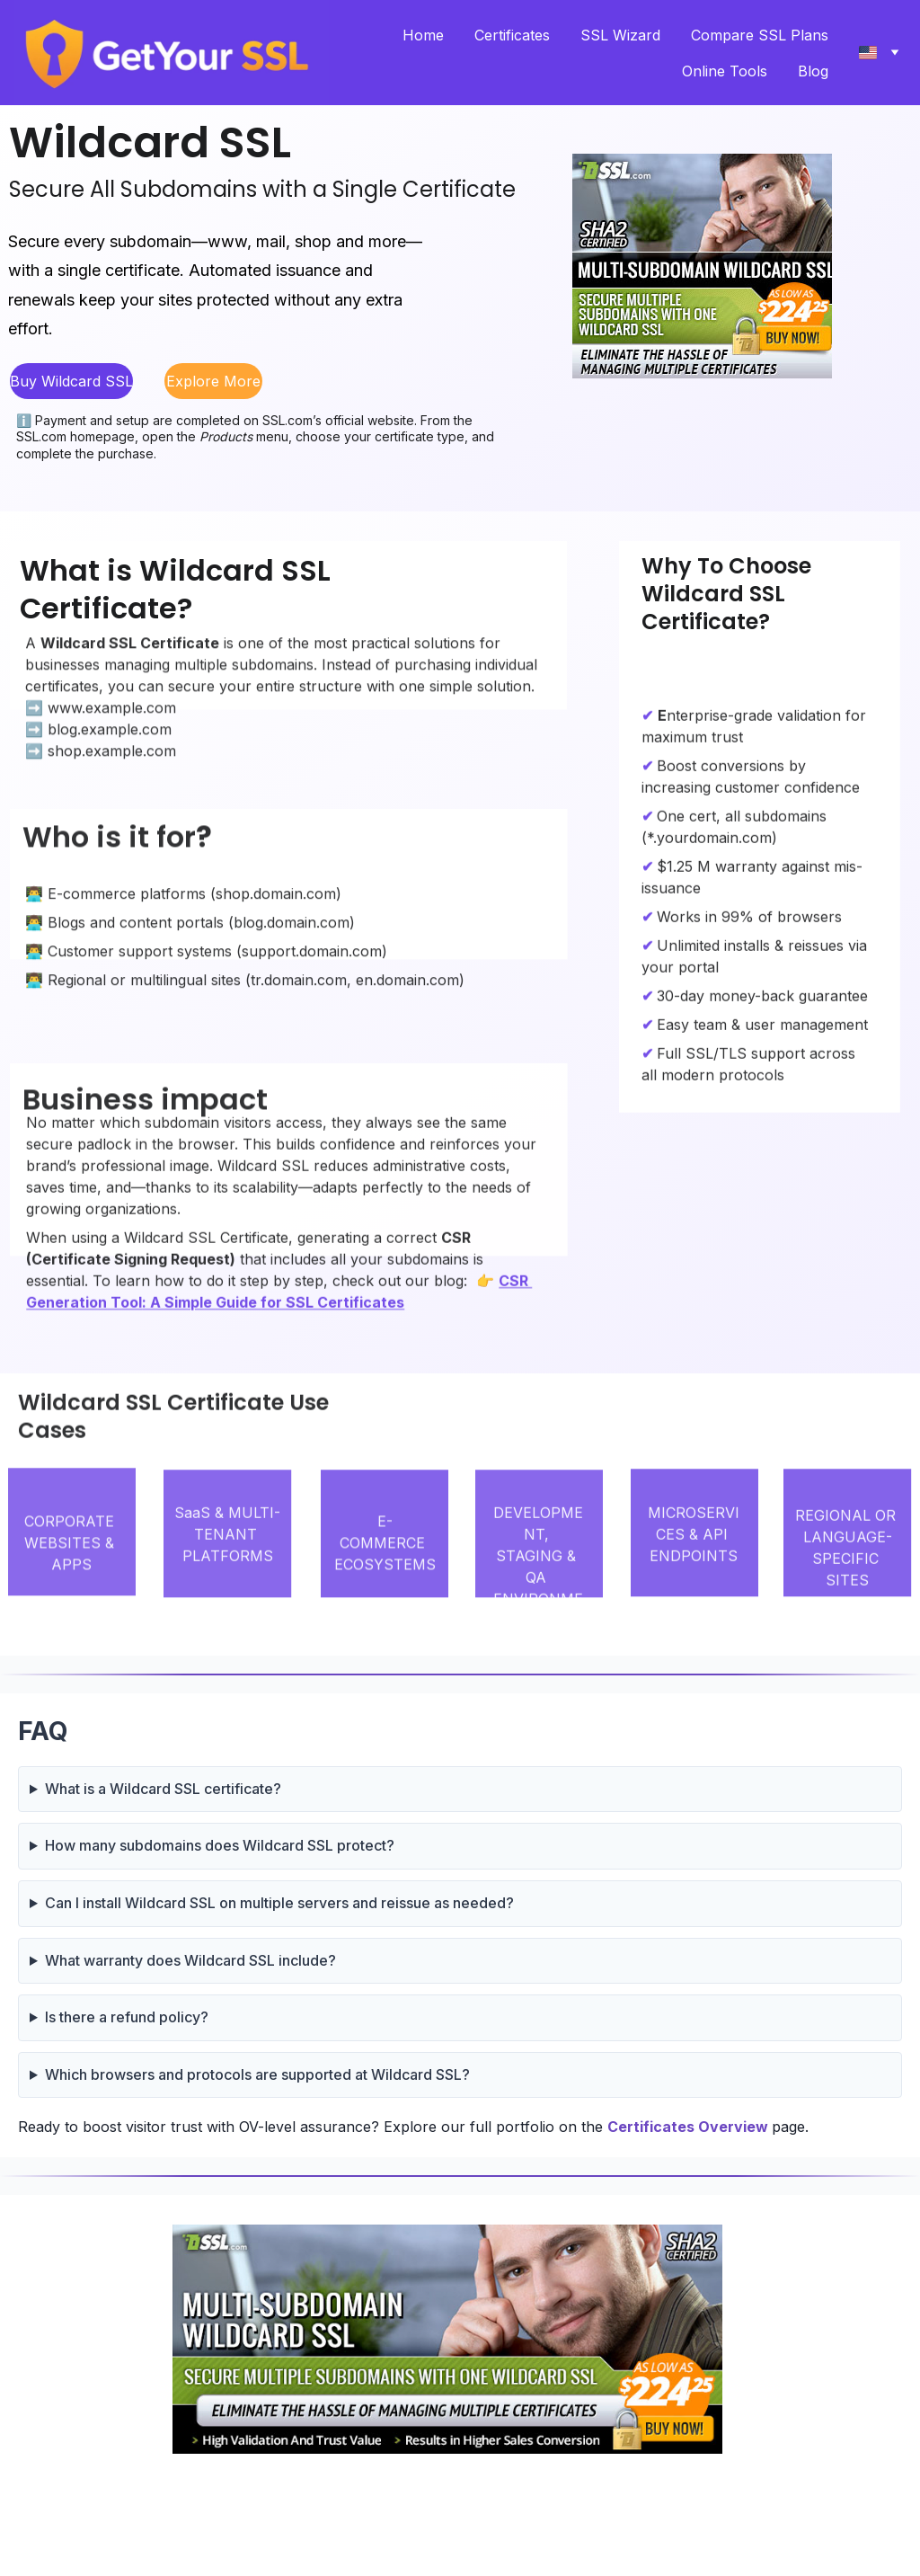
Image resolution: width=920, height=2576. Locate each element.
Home (423, 35)
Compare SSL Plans (759, 35)
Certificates (512, 35)
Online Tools (724, 71)
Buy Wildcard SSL (71, 381)
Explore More (213, 381)
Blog (813, 71)
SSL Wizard (620, 35)
